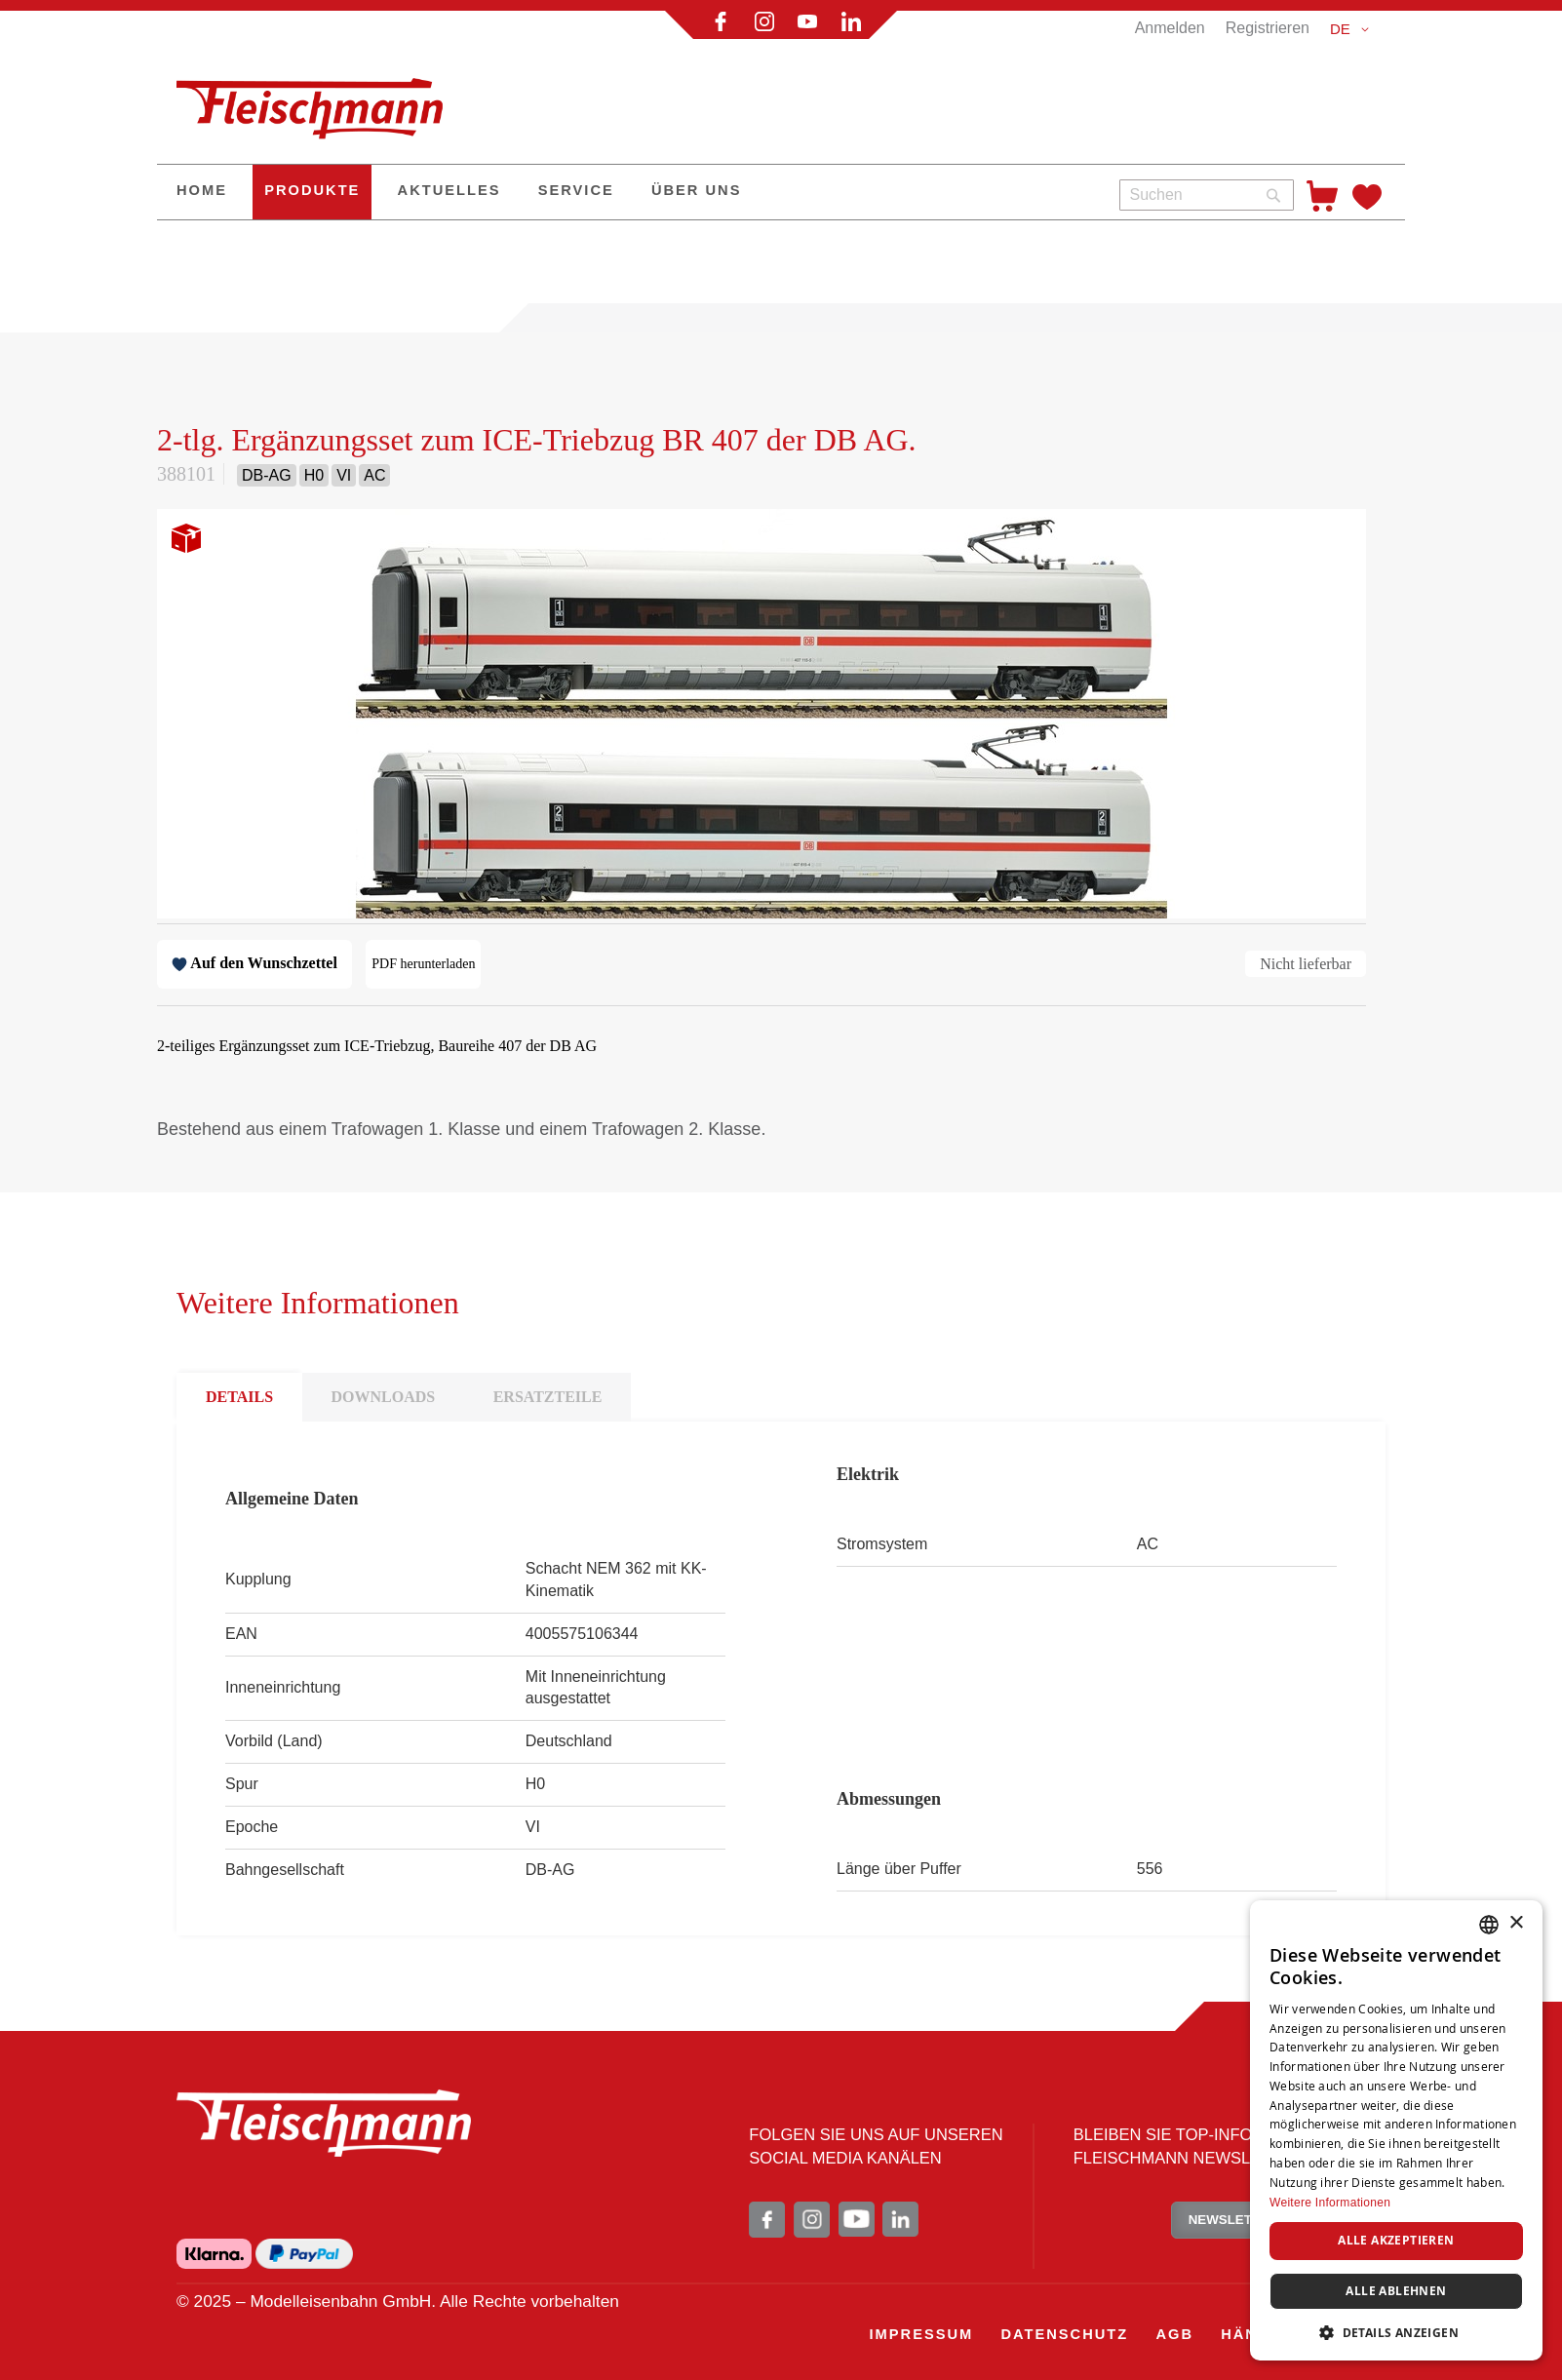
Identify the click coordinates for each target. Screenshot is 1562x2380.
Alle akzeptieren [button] (1396, 2240)
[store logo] (317, 100)
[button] (1353, 29)
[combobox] (1206, 195)
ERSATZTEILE (548, 1396)
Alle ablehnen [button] (1396, 2290)
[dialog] (1396, 2130)
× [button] (1515, 1923)
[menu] (631, 192)
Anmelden (1170, 27)
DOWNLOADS (384, 1396)
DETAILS (239, 1396)
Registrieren (1267, 27)
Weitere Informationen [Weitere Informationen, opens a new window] (1329, 2202)
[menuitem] (202, 192)
